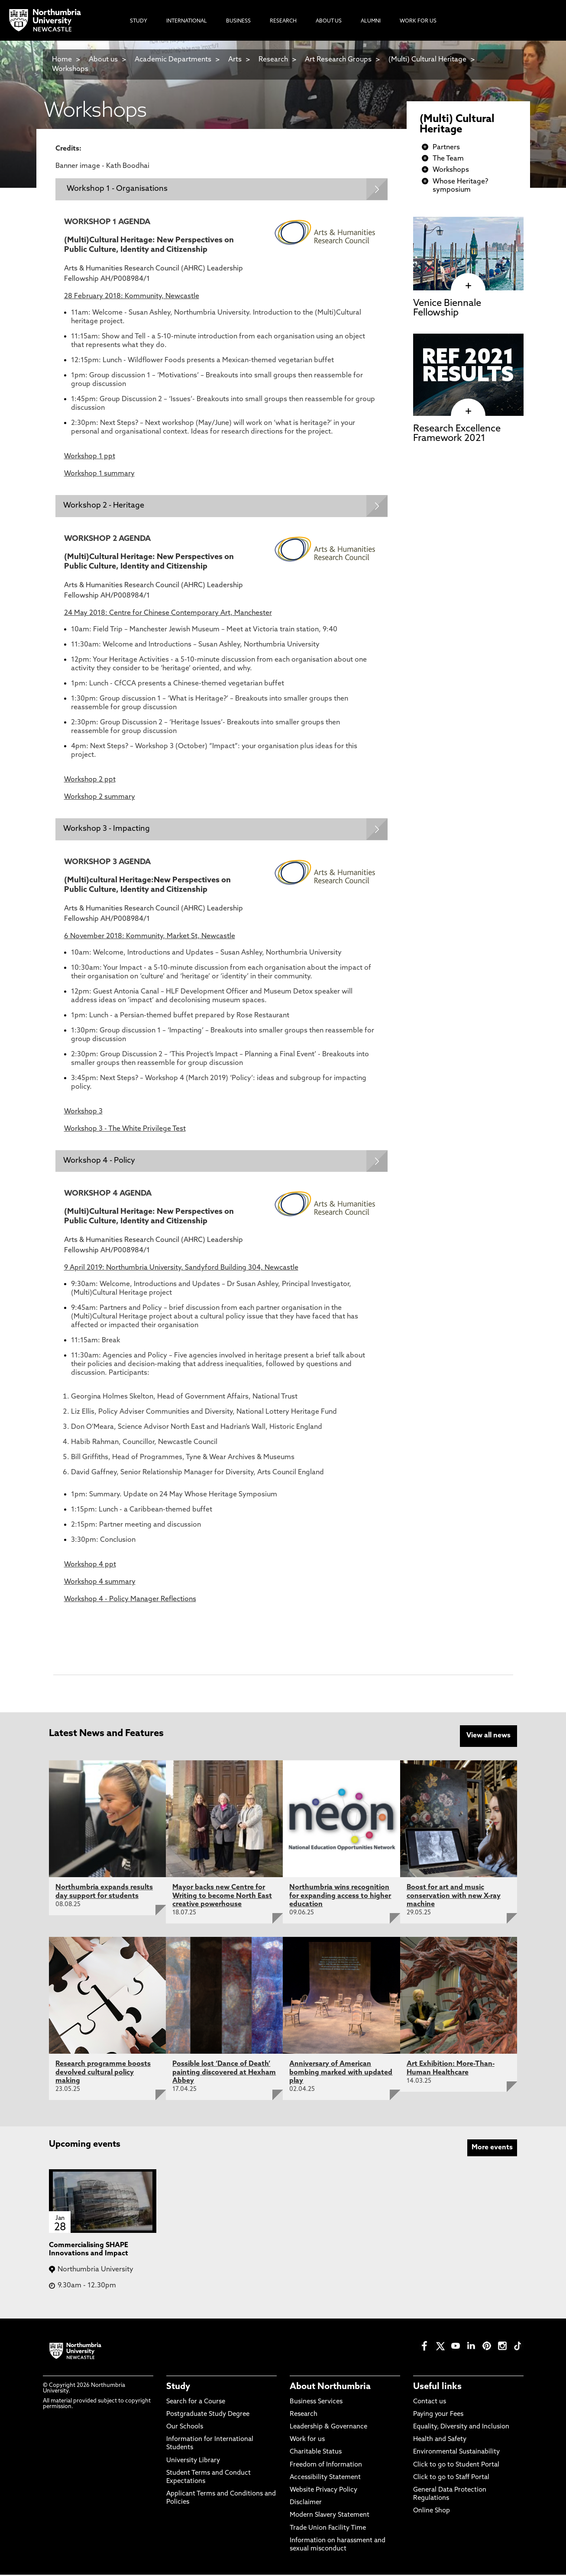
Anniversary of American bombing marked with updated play (340, 2073)
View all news (488, 1737)
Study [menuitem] (138, 21)
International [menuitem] (186, 21)
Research (273, 59)
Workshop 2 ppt (90, 780)
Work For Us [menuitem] (418, 21)
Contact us (429, 2403)
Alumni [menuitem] (371, 21)
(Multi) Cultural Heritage (427, 59)
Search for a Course (195, 2403)
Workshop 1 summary (99, 474)
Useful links (437, 2387)
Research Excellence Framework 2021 (457, 434)
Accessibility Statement (325, 2479)
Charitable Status (316, 2453)
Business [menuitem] (238, 21)
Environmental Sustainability (456, 2453)
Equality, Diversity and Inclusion (461, 2428)
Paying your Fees (438, 2415)
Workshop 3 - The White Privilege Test (125, 1130)
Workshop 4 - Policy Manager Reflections (130, 1601)
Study (178, 2387)
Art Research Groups (338, 59)
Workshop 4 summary (100, 1584)
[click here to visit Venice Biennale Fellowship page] (468, 286)
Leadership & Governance (328, 2428)
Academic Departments (173, 59)
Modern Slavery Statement (329, 2516)
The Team (448, 158)
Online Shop (431, 2512)
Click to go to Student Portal (456, 2466)
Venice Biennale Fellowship (447, 308)
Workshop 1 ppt (89, 456)
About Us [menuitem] (329, 21)
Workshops (70, 69)
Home (62, 59)
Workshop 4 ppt (90, 1566)
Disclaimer (306, 2504)
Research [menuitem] (283, 21)
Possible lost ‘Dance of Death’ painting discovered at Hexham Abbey (224, 2073)
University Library (193, 2462)
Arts (235, 59)
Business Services (316, 2403)
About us (103, 59)
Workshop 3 (83, 1113)
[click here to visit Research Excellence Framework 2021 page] (468, 411)
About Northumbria (330, 2387)
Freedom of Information (326, 2466)
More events (492, 2148)
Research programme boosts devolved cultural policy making (103, 2073)
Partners (446, 147)
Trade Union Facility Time (328, 2529)
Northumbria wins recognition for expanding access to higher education (340, 1897)
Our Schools (184, 2428)
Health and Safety (439, 2441)
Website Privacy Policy (323, 2491)
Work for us (307, 2441)
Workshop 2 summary (99, 797)
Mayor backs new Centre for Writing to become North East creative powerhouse (222, 1897)
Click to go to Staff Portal (451, 2479)
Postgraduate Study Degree (207, 2415)
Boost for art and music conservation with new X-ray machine (454, 1897)
